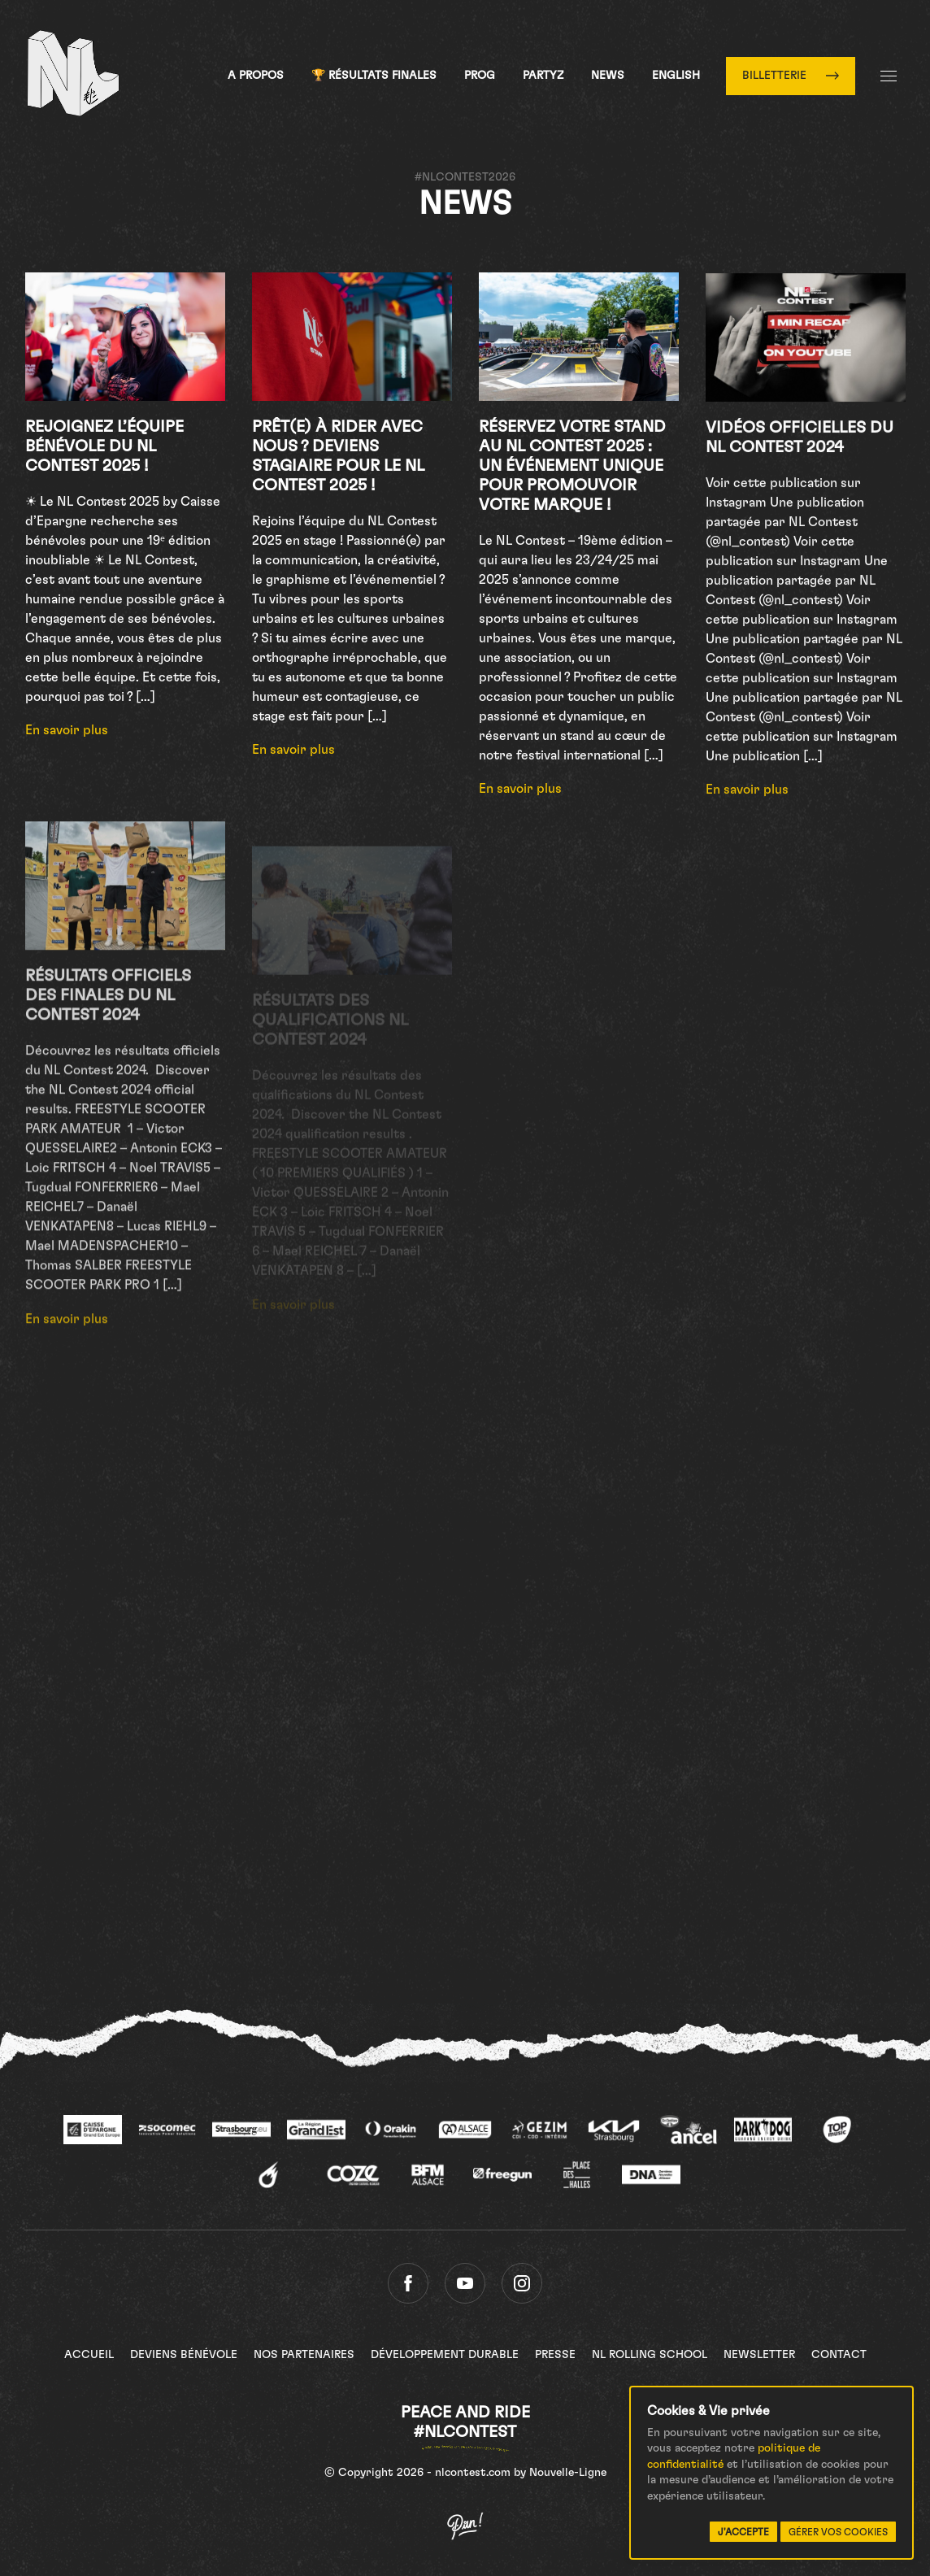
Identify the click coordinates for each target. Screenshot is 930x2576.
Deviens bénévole (183, 2355)
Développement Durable (445, 2355)
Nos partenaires (304, 2355)
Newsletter (759, 2355)
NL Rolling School (649, 2355)
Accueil (89, 2355)
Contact (839, 2355)
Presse (555, 2355)
